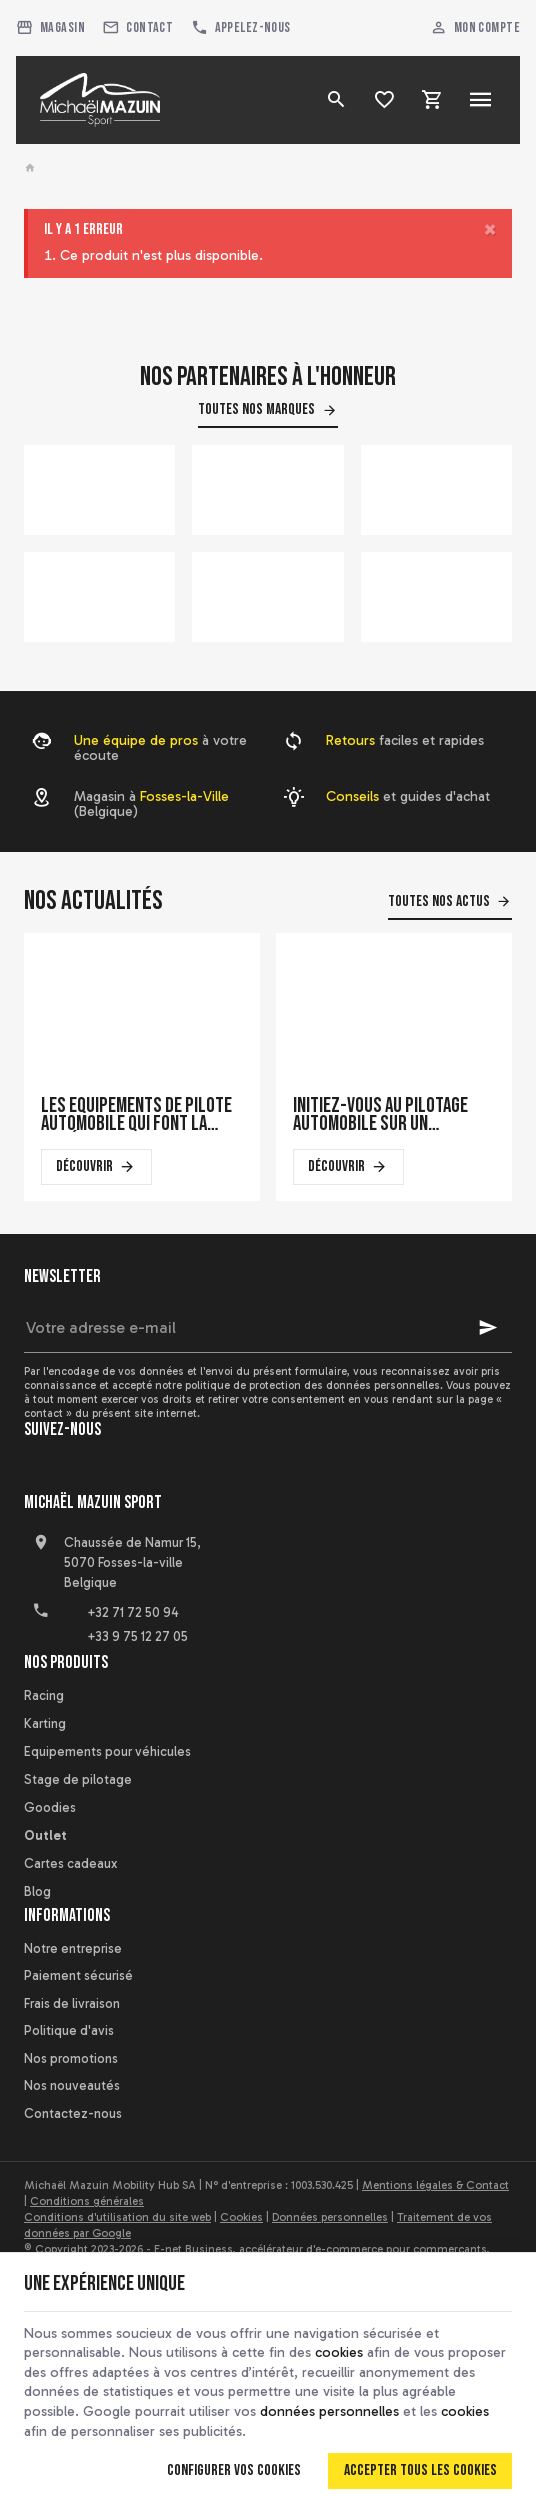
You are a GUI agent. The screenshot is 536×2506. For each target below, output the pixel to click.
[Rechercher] (337, 100)
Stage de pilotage (78, 1779)
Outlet (45, 1835)
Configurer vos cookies (234, 2470)
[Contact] (138, 28)
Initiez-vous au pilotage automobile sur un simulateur (380, 1115)
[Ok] (488, 1328)
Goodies (50, 1807)
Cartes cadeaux (70, 1863)
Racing (44, 1695)
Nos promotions (71, 2058)
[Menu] (481, 100)
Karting (45, 1723)
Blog (37, 1891)
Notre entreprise (73, 1948)
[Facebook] (42, 1475)
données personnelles (329, 2411)
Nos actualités (93, 901)
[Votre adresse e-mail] (268, 1328)
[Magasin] (50, 28)
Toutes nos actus (439, 901)
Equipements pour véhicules (107, 1751)
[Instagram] (130, 1475)
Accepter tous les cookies (420, 2470)
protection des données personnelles (344, 1385)
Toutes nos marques (256, 409)
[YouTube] (86, 1475)
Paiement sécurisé (78, 1975)
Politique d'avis (69, 2030)
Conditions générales (87, 2201)
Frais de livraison (72, 2003)
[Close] (490, 229)
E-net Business (193, 2249)
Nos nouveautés (72, 2085)
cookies (339, 2352)
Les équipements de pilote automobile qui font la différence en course (136, 1115)
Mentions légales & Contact (435, 2185)
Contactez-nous (73, 2113)
